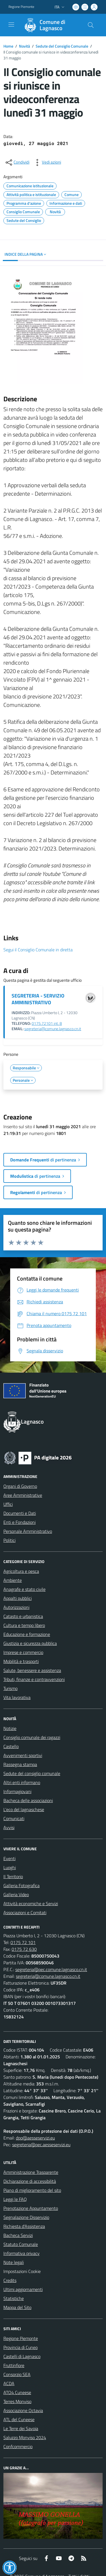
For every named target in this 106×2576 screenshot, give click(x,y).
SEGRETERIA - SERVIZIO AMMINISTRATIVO (38, 999)
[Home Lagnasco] (50, 25)
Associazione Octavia (23, 2410)
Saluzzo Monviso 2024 (24, 2437)
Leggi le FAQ (15, 2199)
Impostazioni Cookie (22, 2271)
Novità (24, 46)
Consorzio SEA (17, 2374)
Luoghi (9, 1867)
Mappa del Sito (17, 2307)
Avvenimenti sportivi (22, 1755)
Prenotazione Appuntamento (30, 2208)
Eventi (9, 1858)
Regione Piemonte (20, 2338)
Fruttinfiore (13, 2365)
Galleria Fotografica (21, 1885)
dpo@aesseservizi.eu (35, 2137)
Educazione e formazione (26, 1634)
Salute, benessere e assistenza (32, 1670)
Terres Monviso (17, 2401)
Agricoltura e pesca (21, 1571)
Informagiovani (17, 1791)
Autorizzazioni (16, 1607)
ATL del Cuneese (18, 2419)
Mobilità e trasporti (21, 1661)
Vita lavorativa (17, 1697)
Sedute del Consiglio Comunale (62, 46)
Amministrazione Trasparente (30, 2172)
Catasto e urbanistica (23, 1616)
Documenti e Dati (19, 1513)
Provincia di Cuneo (20, 2347)
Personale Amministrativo (27, 1531)
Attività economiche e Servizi (30, 1903)
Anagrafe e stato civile (24, 1589)
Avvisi (8, 1827)
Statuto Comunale (20, 2244)
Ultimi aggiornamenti (23, 2289)
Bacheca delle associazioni (28, 1800)
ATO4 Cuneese (17, 2392)
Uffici (8, 1504)
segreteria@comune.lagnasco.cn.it (52, 1029)
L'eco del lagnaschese (23, 1809)
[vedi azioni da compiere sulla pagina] (47, 162)
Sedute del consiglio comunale (31, 1773)
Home (8, 46)
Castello (11, 1746)
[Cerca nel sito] (91, 25)
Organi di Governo (20, 1486)
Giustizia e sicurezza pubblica (30, 1643)
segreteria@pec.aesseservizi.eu (41, 2144)
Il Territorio (13, 1876)
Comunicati (13, 1818)
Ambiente (12, 1580)
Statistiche (13, 2298)
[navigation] (11, 24)
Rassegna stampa (20, 1764)
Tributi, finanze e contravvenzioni (34, 1679)
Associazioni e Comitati (24, 1912)
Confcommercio (18, 2446)
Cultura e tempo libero (24, 1625)
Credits (9, 2280)
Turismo (10, 1688)
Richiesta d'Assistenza (24, 2226)
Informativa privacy (21, 2253)
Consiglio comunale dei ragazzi (31, 1737)
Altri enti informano (21, 1782)
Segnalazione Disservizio (26, 2217)
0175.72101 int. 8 (47, 1023)
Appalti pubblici (17, 1598)
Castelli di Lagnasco (21, 2356)
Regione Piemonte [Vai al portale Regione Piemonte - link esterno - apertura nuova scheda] (21, 6)
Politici (9, 1540)
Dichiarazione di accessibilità (29, 2181)
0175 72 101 (23, 1942)
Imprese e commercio (23, 1652)
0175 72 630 (24, 1949)
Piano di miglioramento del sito (32, 2190)
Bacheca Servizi (18, 2235)
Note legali (13, 2262)
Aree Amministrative (22, 1495)
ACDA (8, 2383)
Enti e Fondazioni (19, 1522)
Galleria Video (16, 1894)
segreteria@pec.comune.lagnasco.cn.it (51, 1969)
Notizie (9, 1728)
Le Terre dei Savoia (20, 2428)
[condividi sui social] (17, 162)
